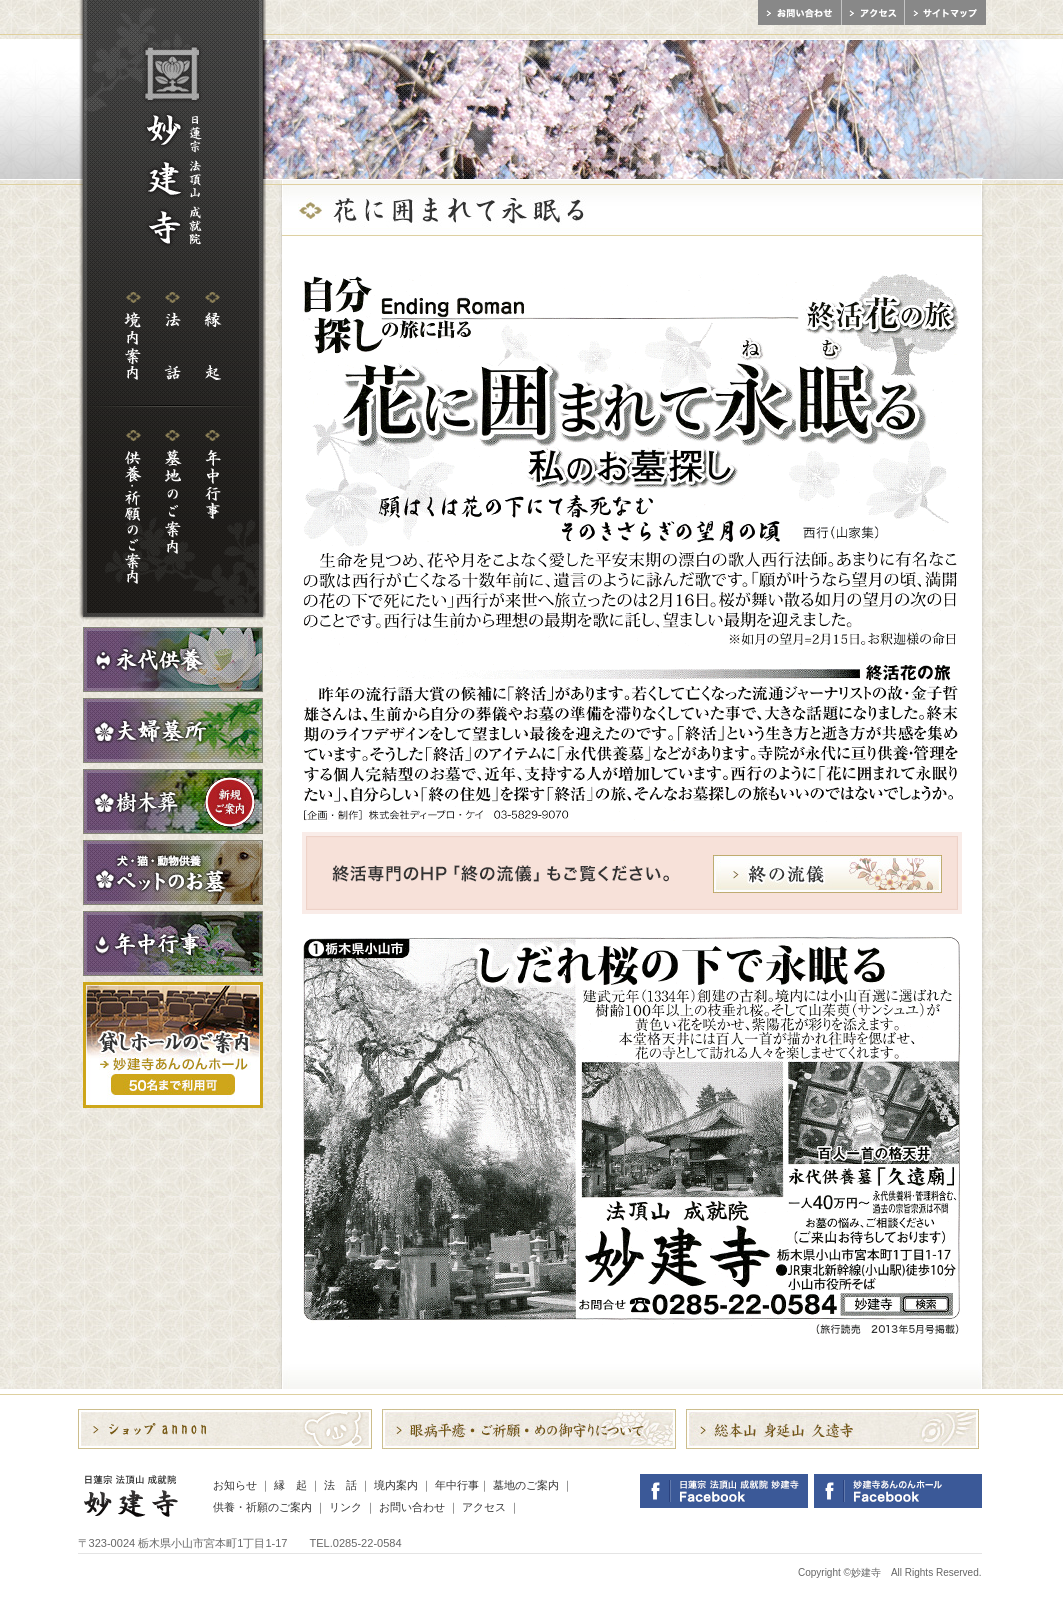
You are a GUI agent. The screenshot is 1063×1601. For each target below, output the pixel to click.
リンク (345, 1507)
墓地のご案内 (526, 1485)
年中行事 (457, 1485)
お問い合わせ (412, 1507)
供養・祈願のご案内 (262, 1507)
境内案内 (396, 1485)
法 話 (340, 1485)
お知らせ (235, 1485)
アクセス (484, 1507)
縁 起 (290, 1485)
